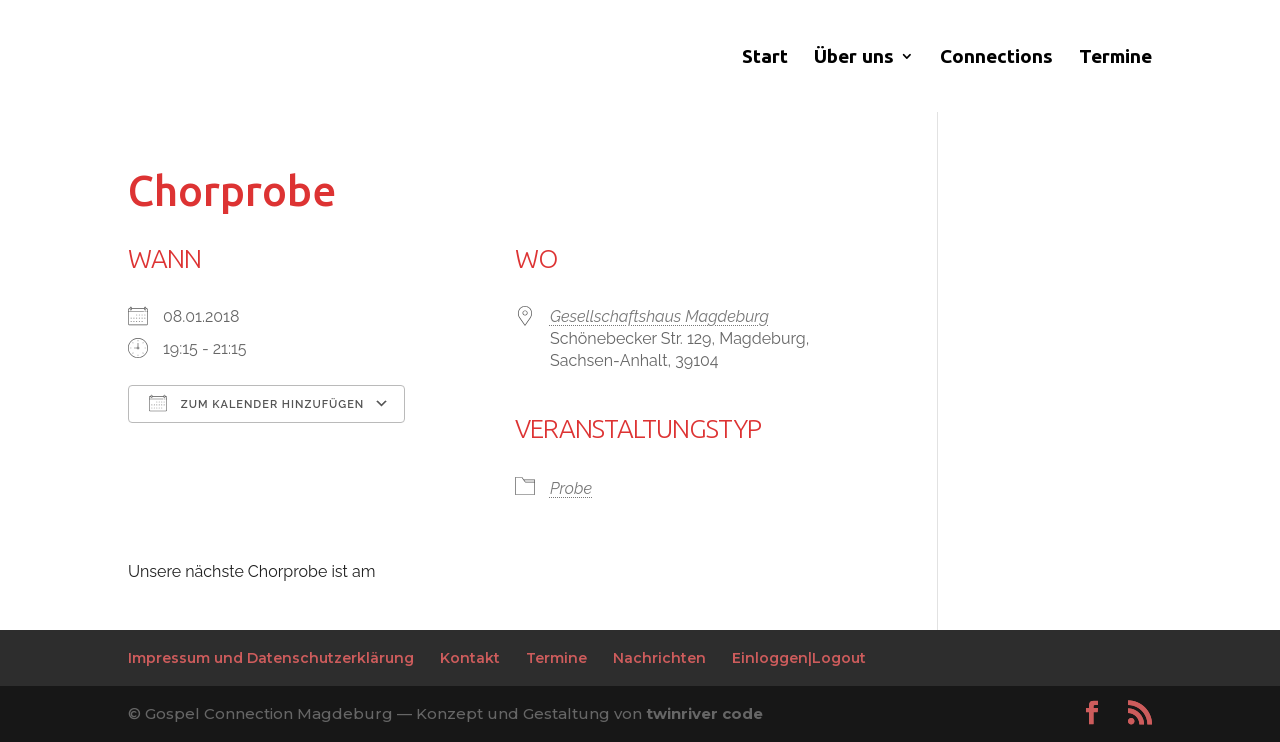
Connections (996, 58)
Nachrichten (659, 658)
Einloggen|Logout (799, 658)
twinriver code (704, 713)
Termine (1115, 58)
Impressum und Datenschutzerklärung (271, 658)
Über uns (854, 58)
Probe (571, 488)
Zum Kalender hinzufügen (256, 403)
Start (765, 58)
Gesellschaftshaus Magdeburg (659, 316)
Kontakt (470, 658)
